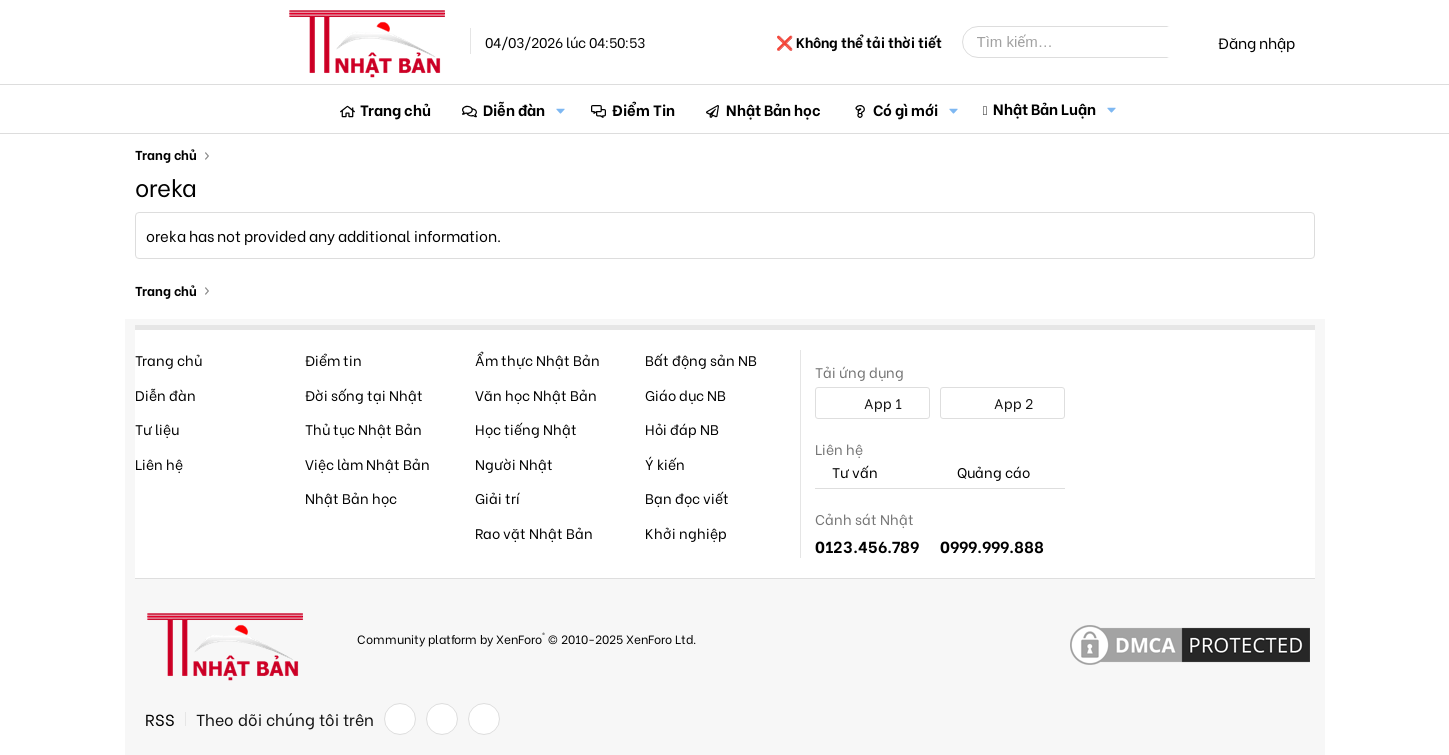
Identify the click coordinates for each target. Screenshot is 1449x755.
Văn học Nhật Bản (536, 394)
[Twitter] (442, 719)
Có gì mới (905, 109)
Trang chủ (395, 109)
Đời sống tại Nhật (364, 394)
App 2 (1002, 402)
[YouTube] (484, 719)
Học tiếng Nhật (526, 428)
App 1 (872, 402)
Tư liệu (157, 428)
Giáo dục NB (685, 394)
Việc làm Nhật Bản (367, 463)
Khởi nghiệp (686, 532)
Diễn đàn (514, 109)
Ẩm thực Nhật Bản (537, 359)
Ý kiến (665, 463)
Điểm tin (333, 359)
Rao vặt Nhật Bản (534, 532)
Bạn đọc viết (687, 497)
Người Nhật (514, 463)
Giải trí (497, 497)
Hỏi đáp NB (682, 428)
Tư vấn (846, 472)
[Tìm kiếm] (1080, 42)
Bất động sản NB (701, 359)
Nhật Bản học (773, 109)
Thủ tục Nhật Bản (363, 428)
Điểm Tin (643, 109)
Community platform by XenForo (526, 637)
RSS (160, 719)
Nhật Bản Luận (1044, 108)
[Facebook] (400, 719)
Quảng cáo (985, 472)
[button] (561, 109)
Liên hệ (159, 463)
